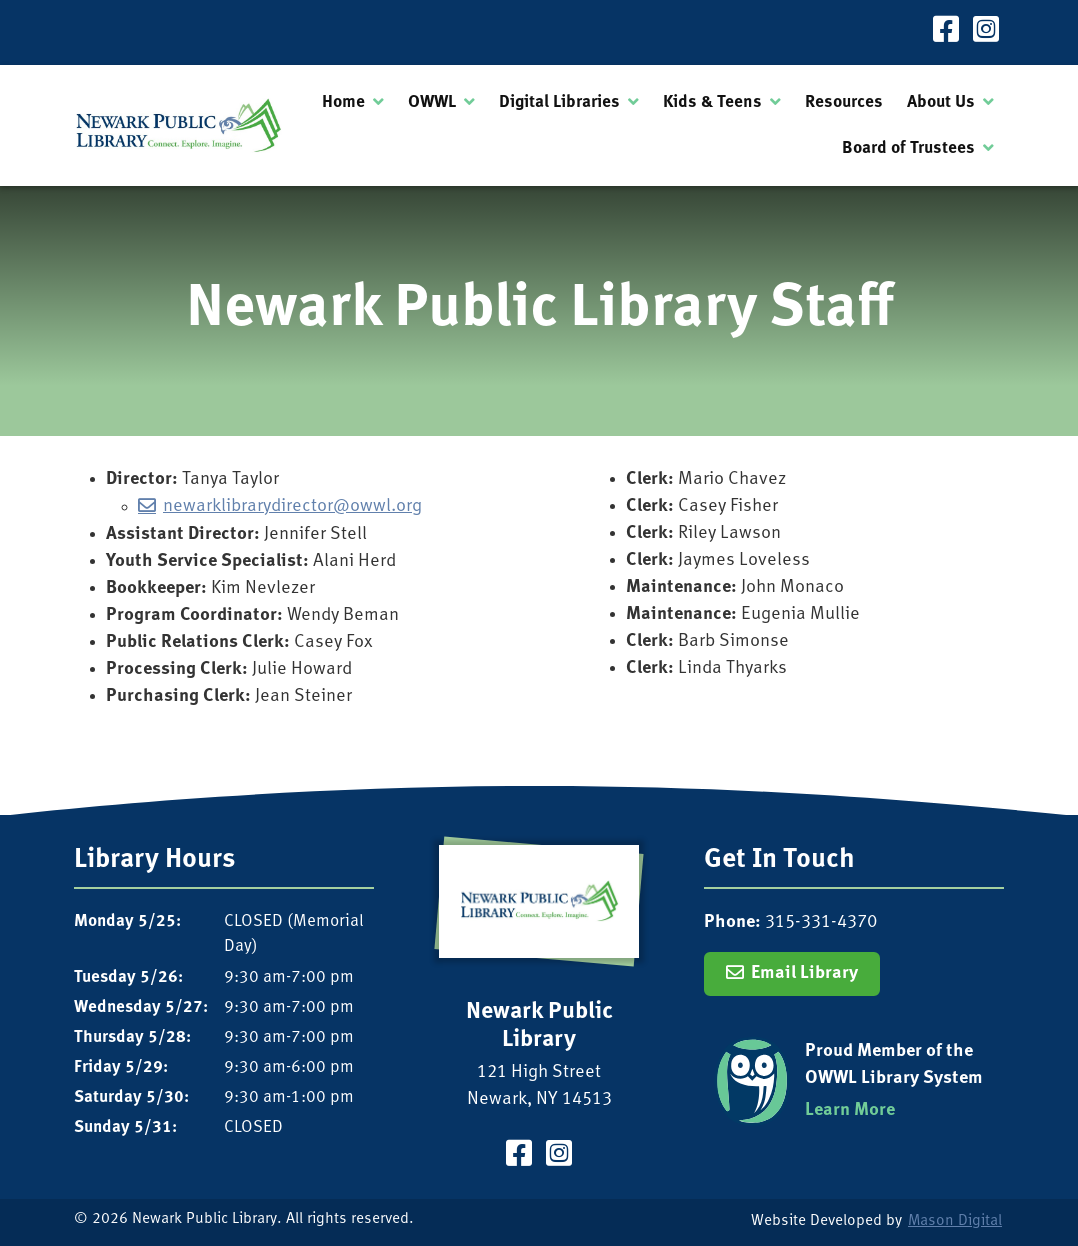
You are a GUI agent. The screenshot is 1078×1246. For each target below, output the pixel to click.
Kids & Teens (712, 102)
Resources (844, 102)
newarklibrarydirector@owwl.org (292, 506)
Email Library (804, 973)
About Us (941, 102)
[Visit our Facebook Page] (946, 32)
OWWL (432, 102)
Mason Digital (955, 1221)
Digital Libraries (559, 102)
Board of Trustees (908, 148)
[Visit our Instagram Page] (986, 32)
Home (343, 102)
